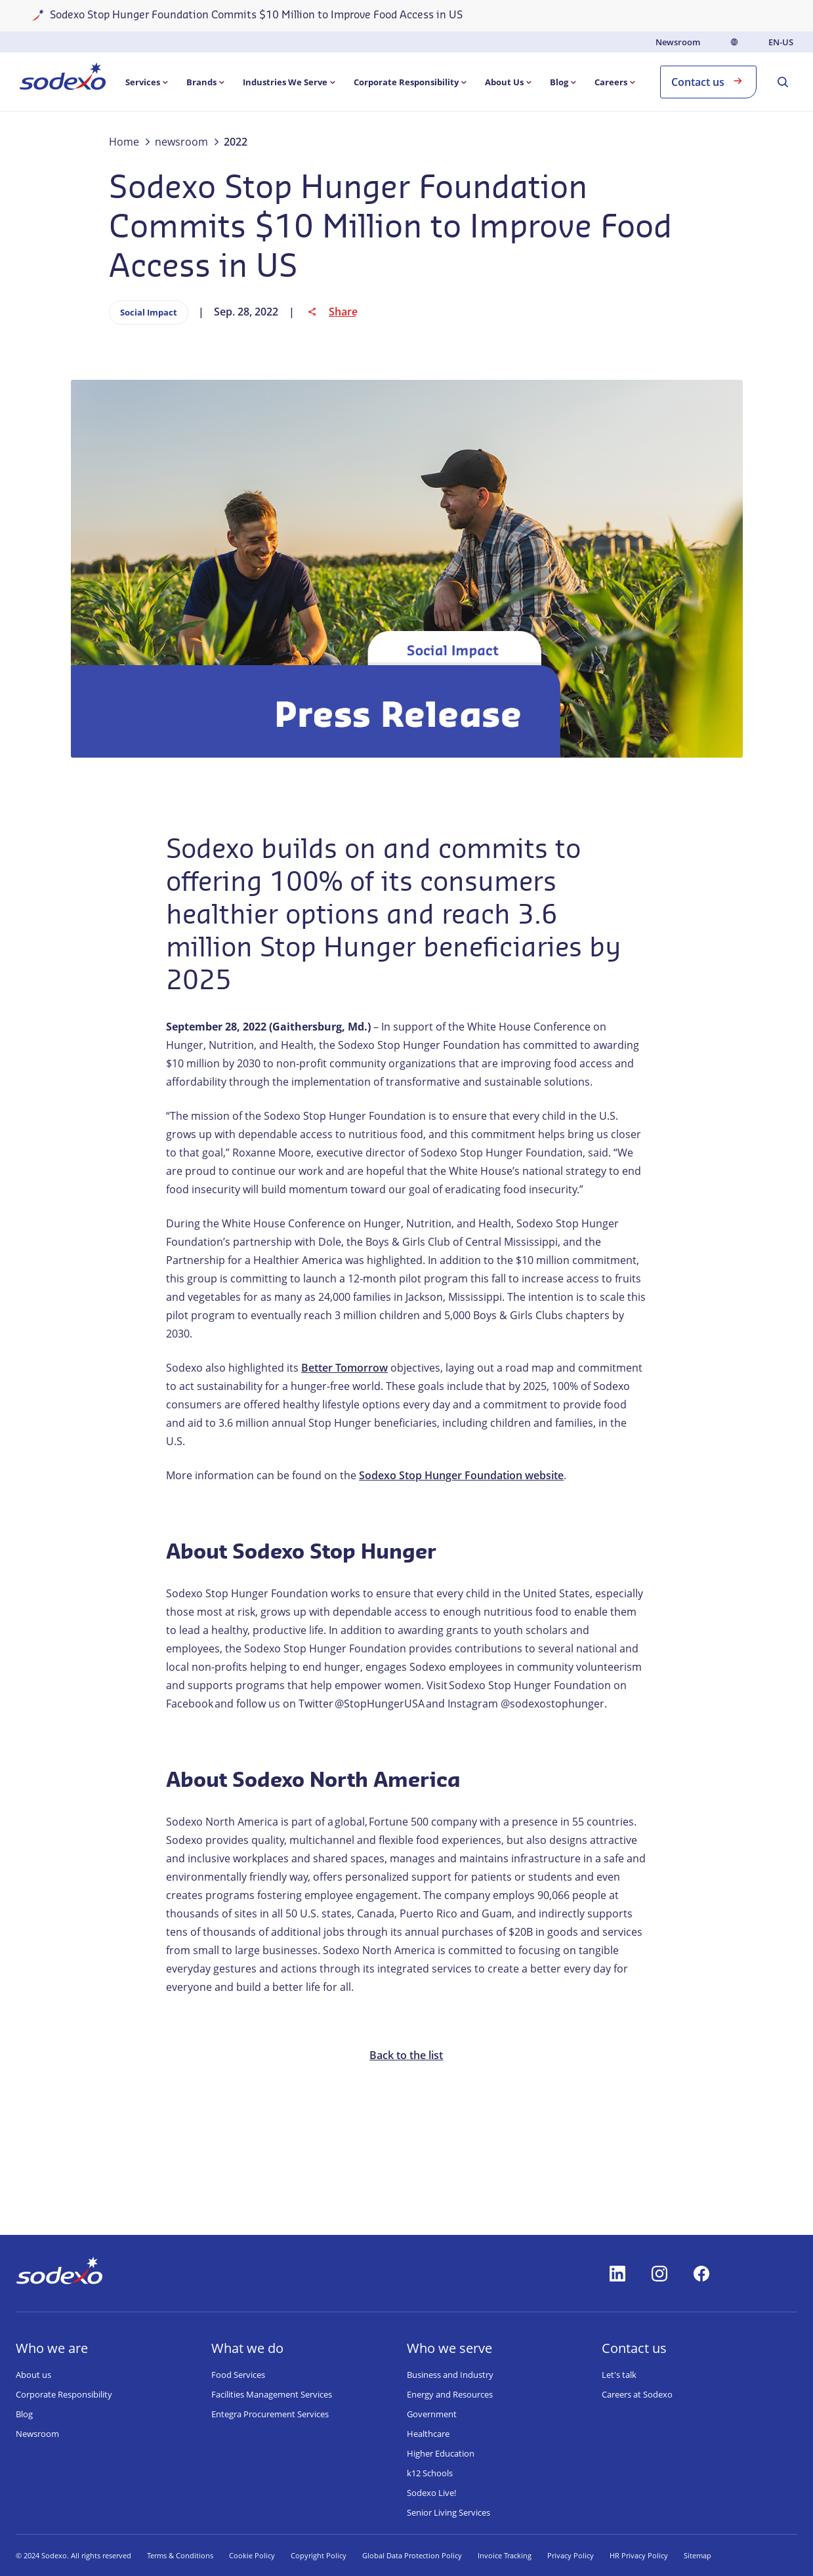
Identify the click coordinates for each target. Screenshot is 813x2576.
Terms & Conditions (180, 2555)
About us (33, 2375)
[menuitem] (63, 78)
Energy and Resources (450, 2394)
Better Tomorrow (344, 1367)
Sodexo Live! (431, 2493)
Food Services (238, 2375)
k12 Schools (430, 2473)
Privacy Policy (570, 2555)
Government (432, 2414)
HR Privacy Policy (639, 2555)
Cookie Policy (252, 2555)
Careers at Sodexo (637, 2394)
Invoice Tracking (505, 2555)
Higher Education (440, 2453)
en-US (780, 42)
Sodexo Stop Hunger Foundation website (461, 1475)
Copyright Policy (318, 2555)
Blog (24, 2414)
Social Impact (148, 312)
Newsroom (678, 42)
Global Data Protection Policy (412, 2555)
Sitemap (697, 2555)
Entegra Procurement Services (270, 2414)
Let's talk (619, 2375)
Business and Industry (450, 2375)
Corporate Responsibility (64, 2394)
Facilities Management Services (271, 2394)
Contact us (708, 81)
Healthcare (428, 2434)
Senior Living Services (448, 2512)
